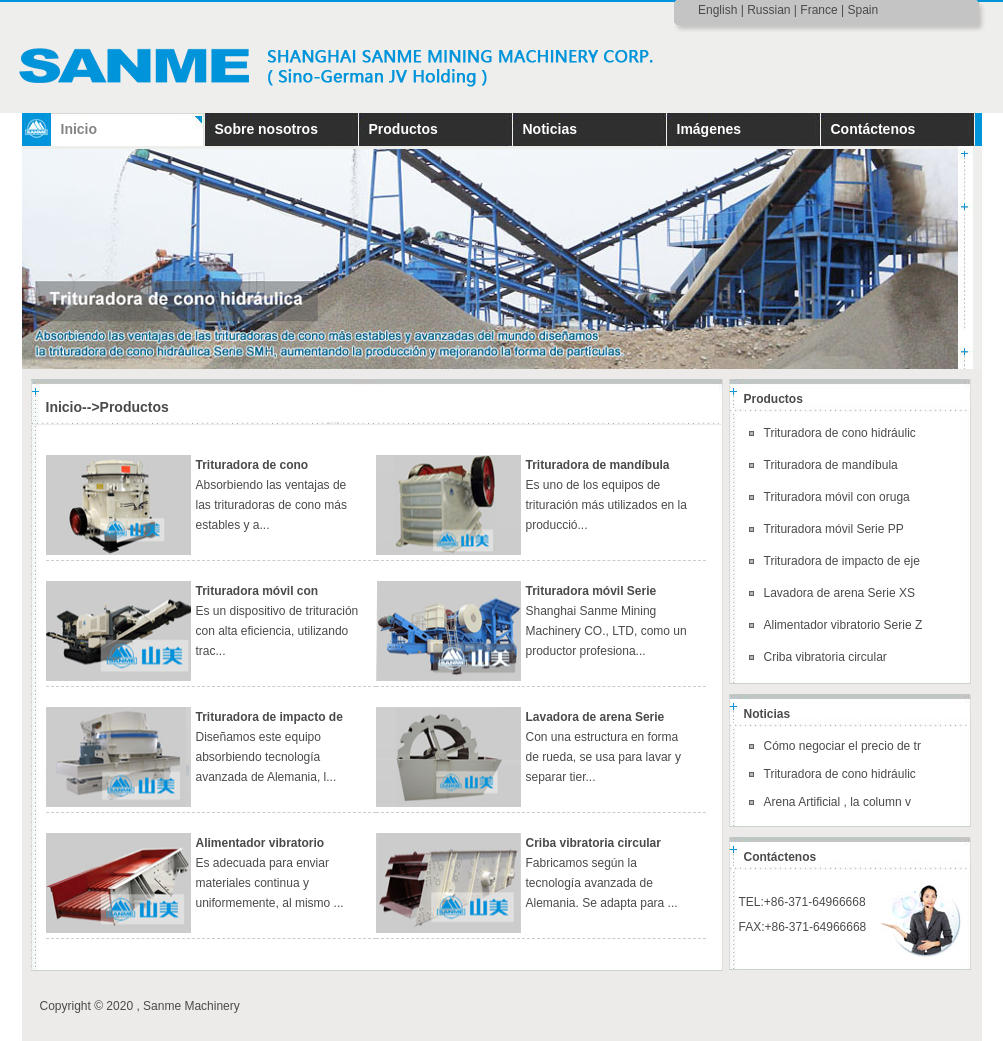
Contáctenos (873, 129)
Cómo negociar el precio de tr (842, 746)
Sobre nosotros (266, 129)
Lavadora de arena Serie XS (839, 593)
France (818, 10)
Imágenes (709, 129)
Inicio (79, 129)
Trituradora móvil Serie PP (834, 529)
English (717, 10)
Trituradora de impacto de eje (842, 561)
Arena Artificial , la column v (837, 802)
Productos (403, 129)
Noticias (550, 129)
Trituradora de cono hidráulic (840, 433)
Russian (768, 10)
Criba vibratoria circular (593, 843)
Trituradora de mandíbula (598, 465)
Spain (862, 10)
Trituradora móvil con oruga (837, 497)
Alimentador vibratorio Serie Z (843, 625)
